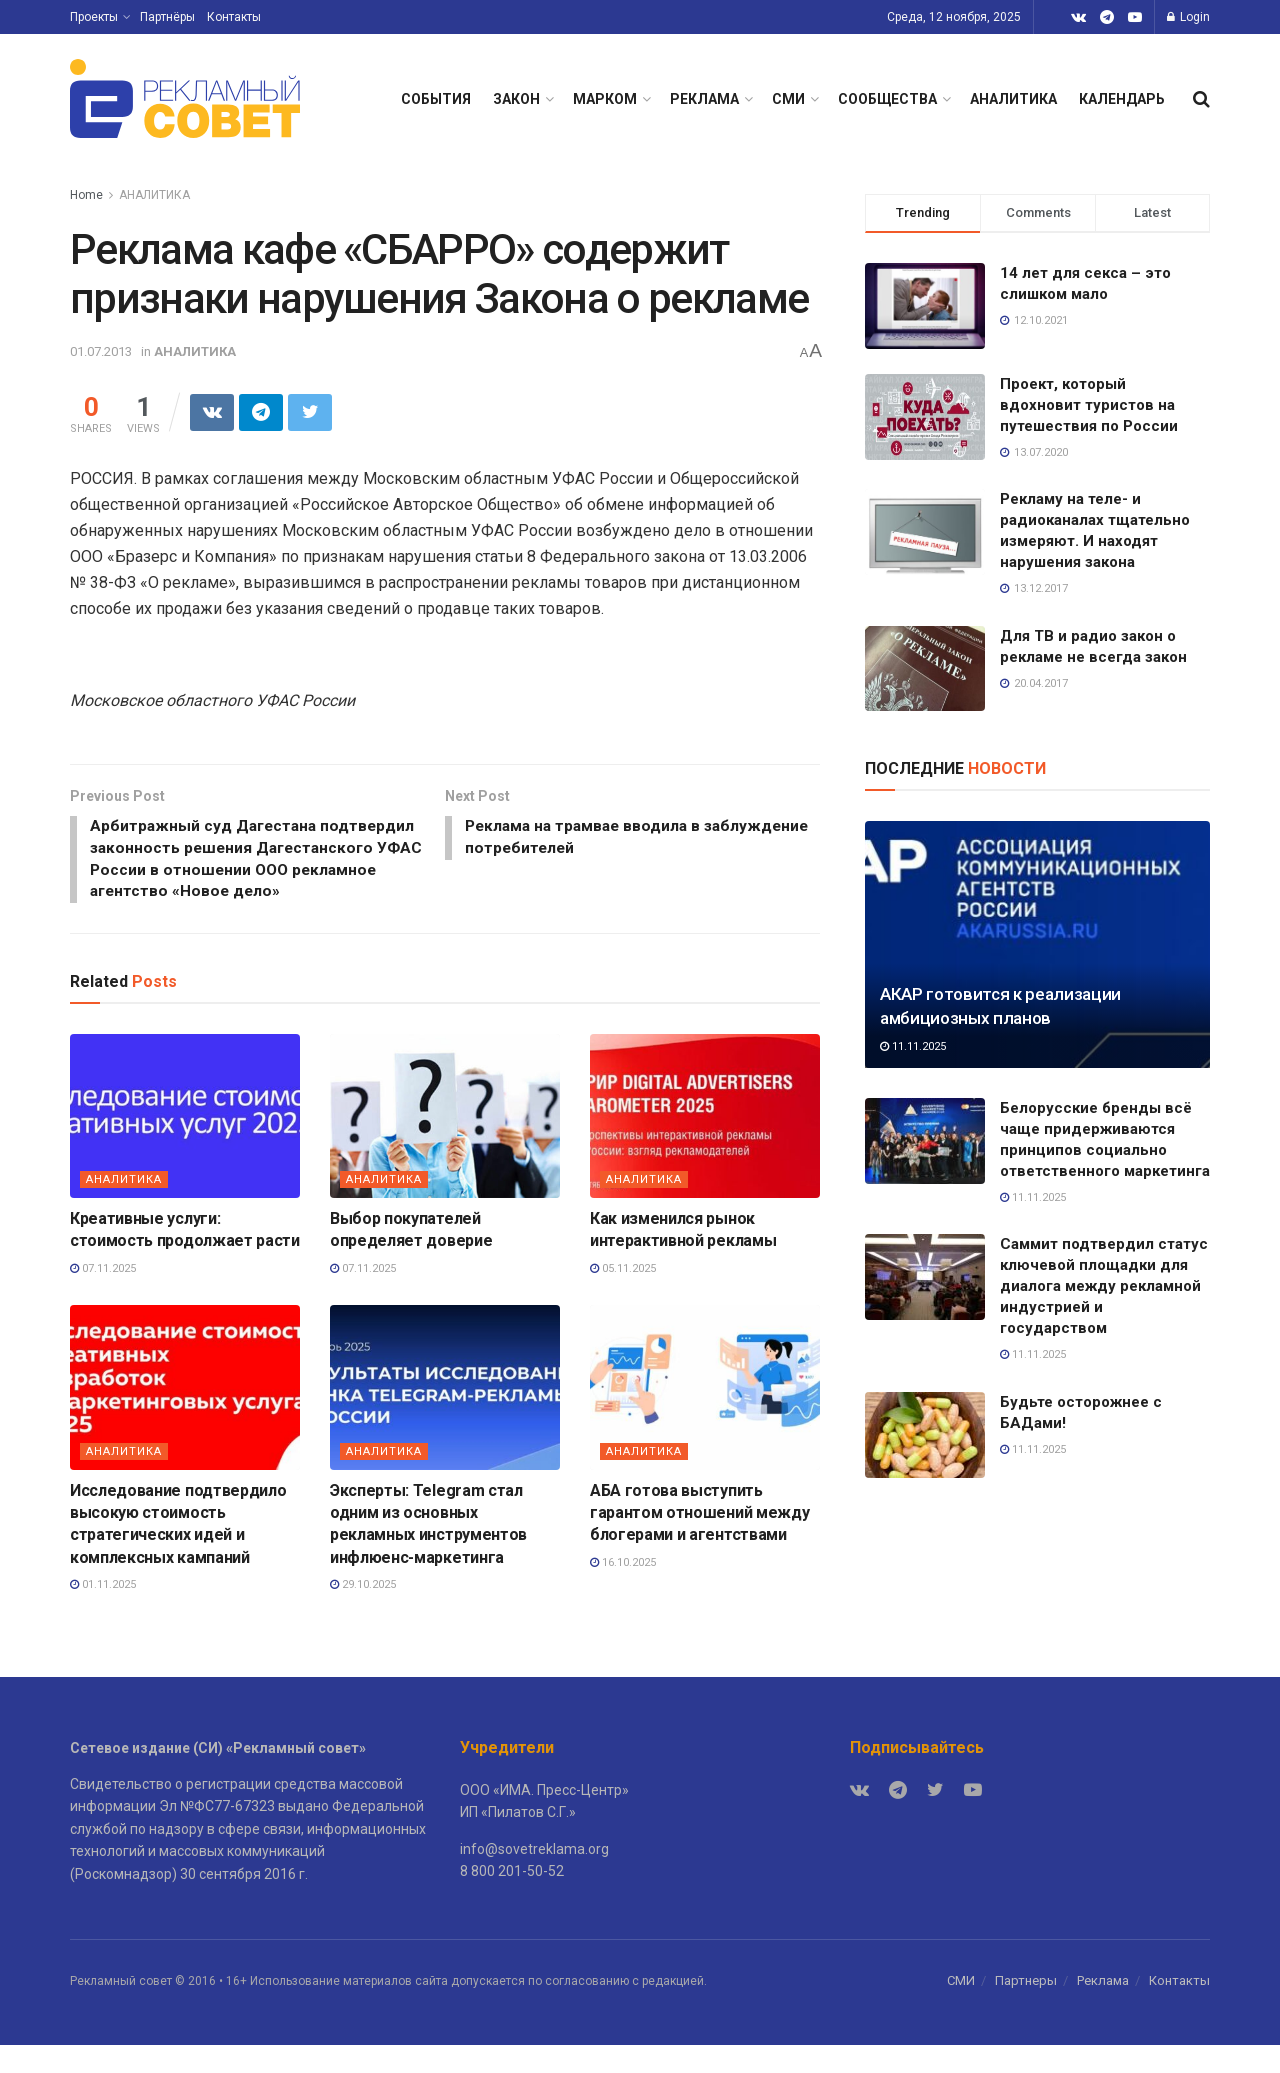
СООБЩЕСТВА (887, 99)
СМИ (788, 99)
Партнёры (167, 17)
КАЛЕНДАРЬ (1122, 99)
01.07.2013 (101, 351)
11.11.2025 (913, 1046)
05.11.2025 (623, 1296)
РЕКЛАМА (704, 99)
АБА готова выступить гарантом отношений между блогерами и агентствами (699, 1541)
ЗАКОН (516, 99)
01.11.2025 (103, 1612)
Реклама (1103, 2008)
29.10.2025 (363, 1612)
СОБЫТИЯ (436, 99)
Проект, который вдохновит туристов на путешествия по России (1089, 405)
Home (86, 195)
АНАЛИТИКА (1013, 99)
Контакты (234, 17)
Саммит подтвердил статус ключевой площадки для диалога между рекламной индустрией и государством (1104, 1286)
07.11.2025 (103, 1296)
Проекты (94, 17)
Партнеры (1026, 2008)
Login (1188, 17)
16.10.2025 (623, 1590)
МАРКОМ (605, 99)
